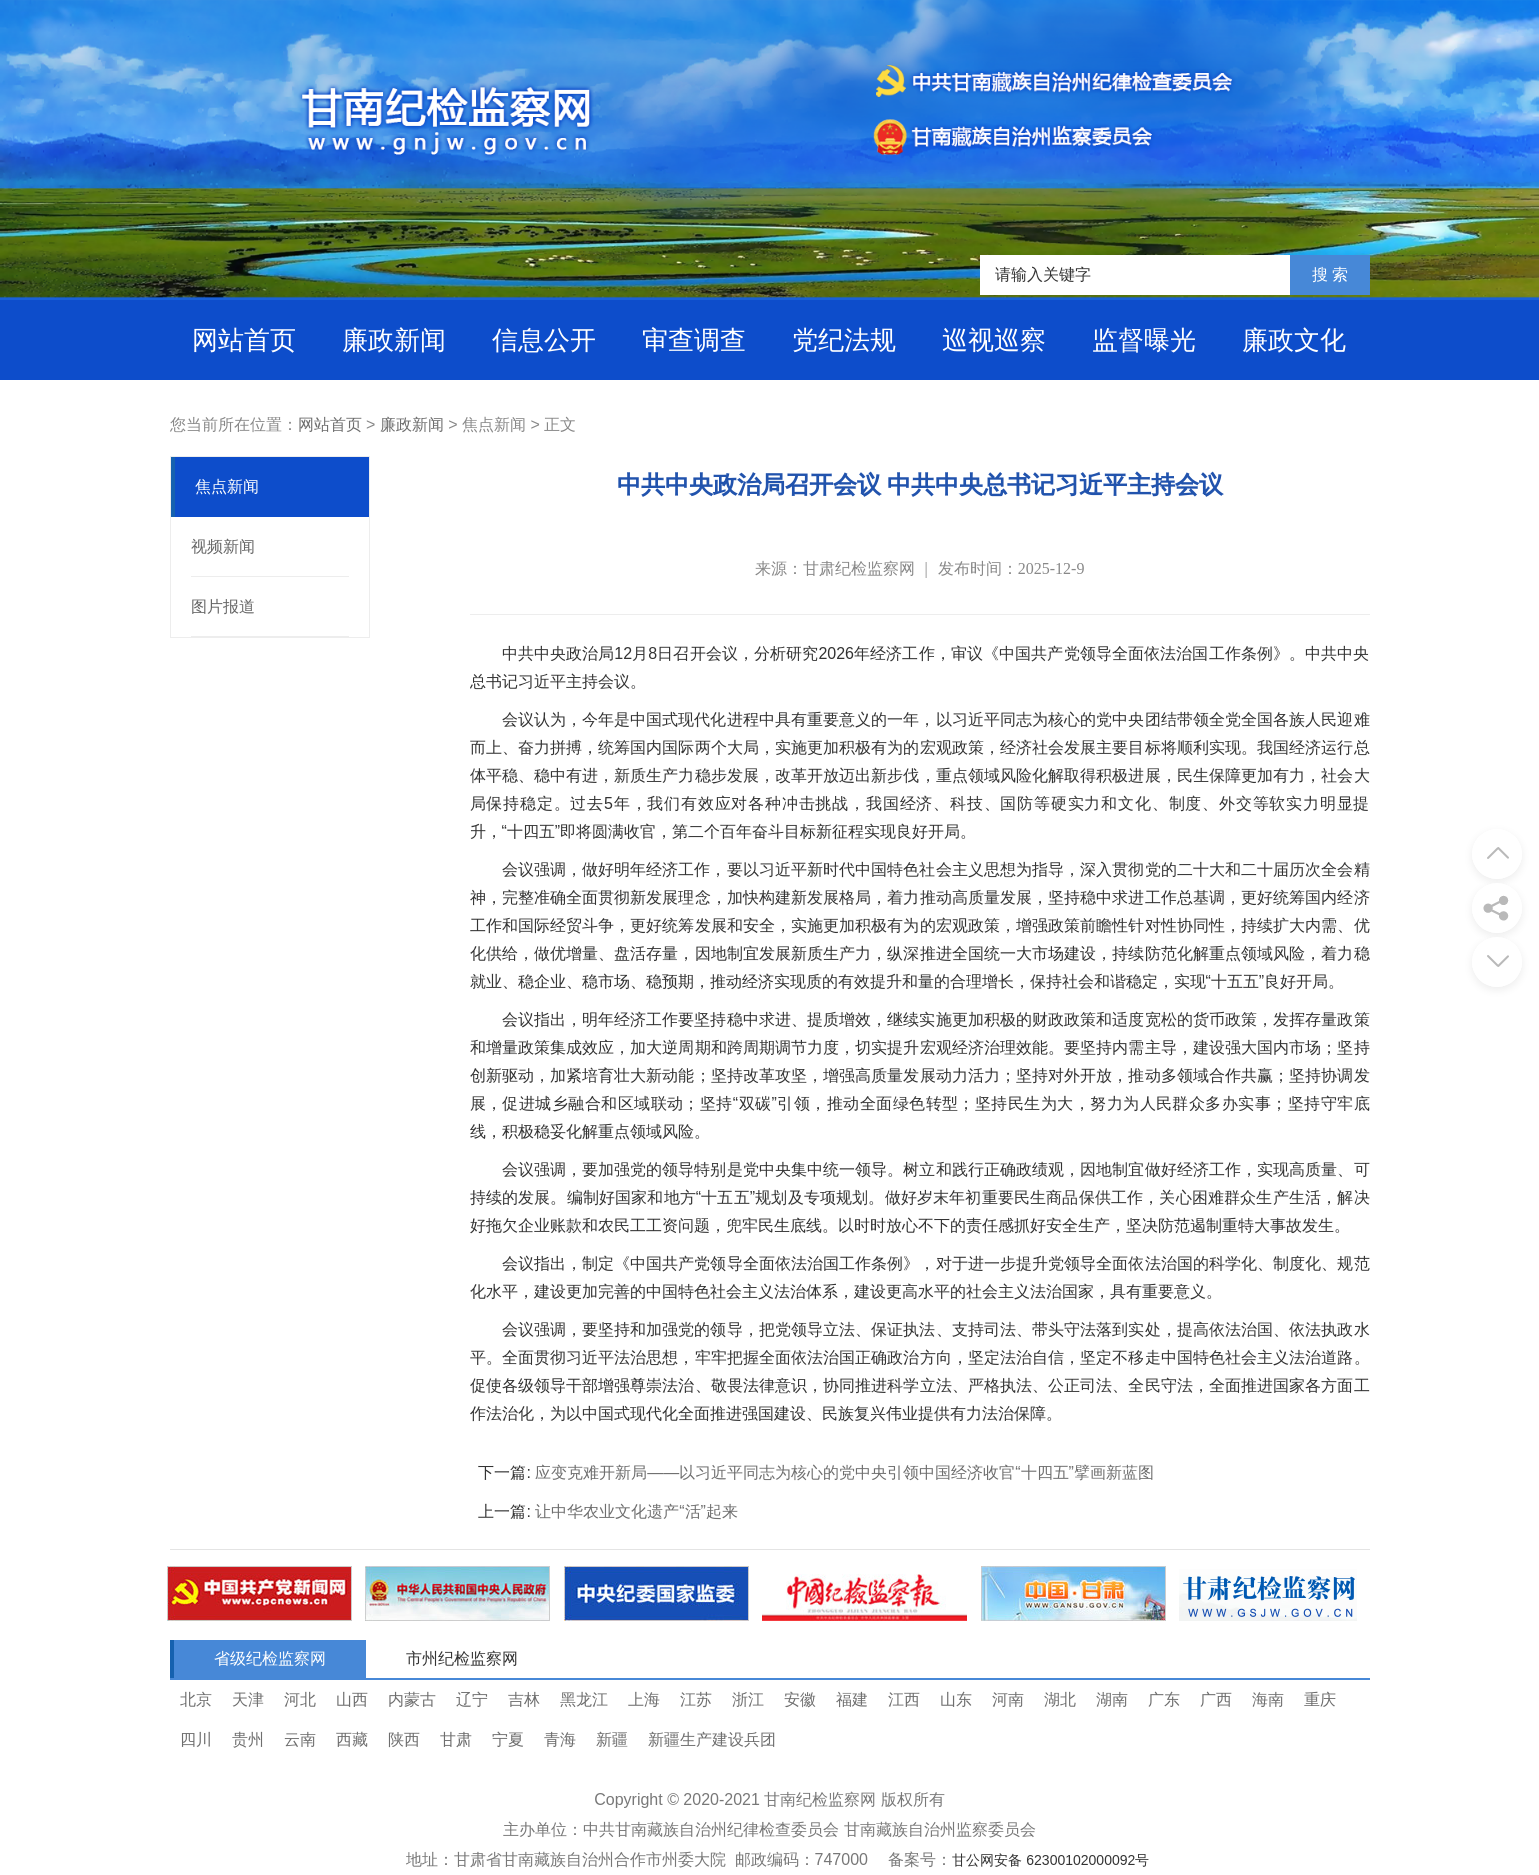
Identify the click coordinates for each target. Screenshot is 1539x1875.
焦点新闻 (227, 486)
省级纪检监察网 (270, 1658)
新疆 (612, 1739)
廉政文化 (1294, 340)
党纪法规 (844, 340)
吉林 (524, 1699)
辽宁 (472, 1699)
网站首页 (244, 340)
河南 (1008, 1699)
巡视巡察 (994, 340)
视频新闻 (223, 546)
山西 (352, 1699)
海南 (1268, 1699)
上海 (644, 1699)
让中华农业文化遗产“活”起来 (636, 1511)
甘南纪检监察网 (820, 1799)
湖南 (1112, 1699)
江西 (904, 1699)
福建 (852, 1699)
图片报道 (223, 606)
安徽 (800, 1699)
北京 (196, 1699)
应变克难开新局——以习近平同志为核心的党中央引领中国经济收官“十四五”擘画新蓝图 (844, 1472)
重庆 (1320, 1699)
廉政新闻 (394, 340)
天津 (248, 1699)
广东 (1164, 1699)
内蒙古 (412, 1699)
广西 (1216, 1699)
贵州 (248, 1739)
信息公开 (544, 340)
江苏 (696, 1699)
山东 (956, 1699)
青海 (560, 1739)
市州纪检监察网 (462, 1658)
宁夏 (508, 1739)
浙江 (748, 1699)
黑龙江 (584, 1699)
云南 (300, 1739)
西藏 (352, 1739)
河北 (300, 1699)
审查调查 (694, 340)
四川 (196, 1739)
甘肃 (456, 1739)
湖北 (1060, 1699)
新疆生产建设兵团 (712, 1739)
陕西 (404, 1739)
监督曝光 (1144, 340)
